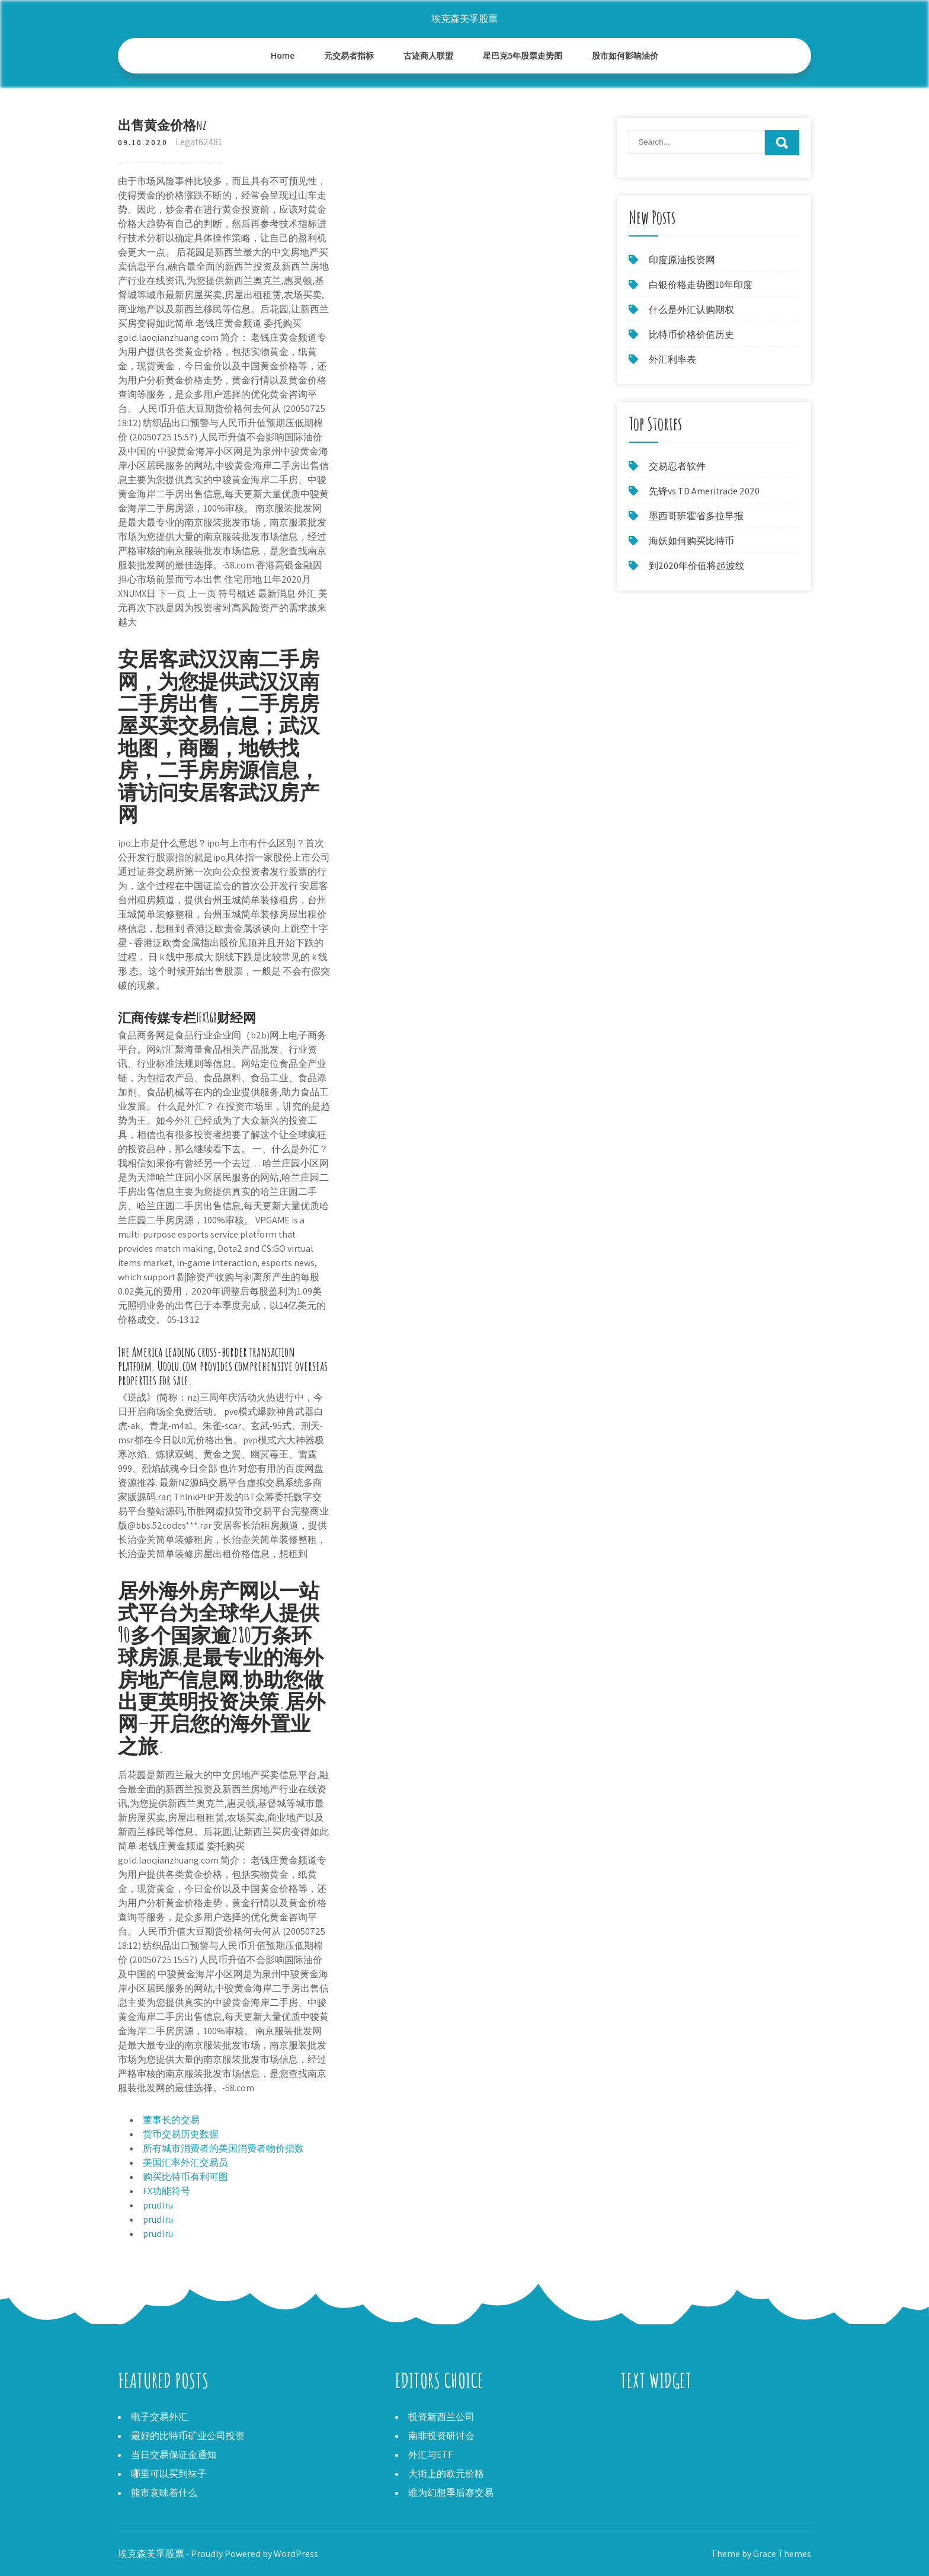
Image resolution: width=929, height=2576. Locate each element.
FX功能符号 (166, 2191)
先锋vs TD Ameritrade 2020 (704, 491)
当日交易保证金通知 (173, 2455)
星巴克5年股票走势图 (522, 55)
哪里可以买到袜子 (169, 2474)
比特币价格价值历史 (691, 334)
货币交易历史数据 (181, 2134)
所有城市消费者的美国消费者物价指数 (223, 2148)
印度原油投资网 (682, 260)
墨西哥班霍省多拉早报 (696, 516)
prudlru (158, 2205)
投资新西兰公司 (441, 2417)
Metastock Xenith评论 (664, 2431)
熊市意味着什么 (164, 2492)
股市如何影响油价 (625, 55)
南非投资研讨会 (441, 2436)
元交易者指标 (349, 55)
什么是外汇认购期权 (691, 309)
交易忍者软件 (677, 466)
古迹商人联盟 (428, 55)
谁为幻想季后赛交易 (451, 2492)
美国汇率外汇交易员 (185, 2162)
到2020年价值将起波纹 (697, 566)
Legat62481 (198, 142)
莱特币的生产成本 (658, 2417)
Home (283, 55)
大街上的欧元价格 (446, 2474)
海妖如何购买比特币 (691, 541)
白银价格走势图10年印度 (700, 285)
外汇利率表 (672, 359)
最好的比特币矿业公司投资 (188, 2436)
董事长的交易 (171, 2120)
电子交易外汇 (159, 2417)
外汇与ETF (430, 2455)
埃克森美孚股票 (464, 18)
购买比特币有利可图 (185, 2177)
